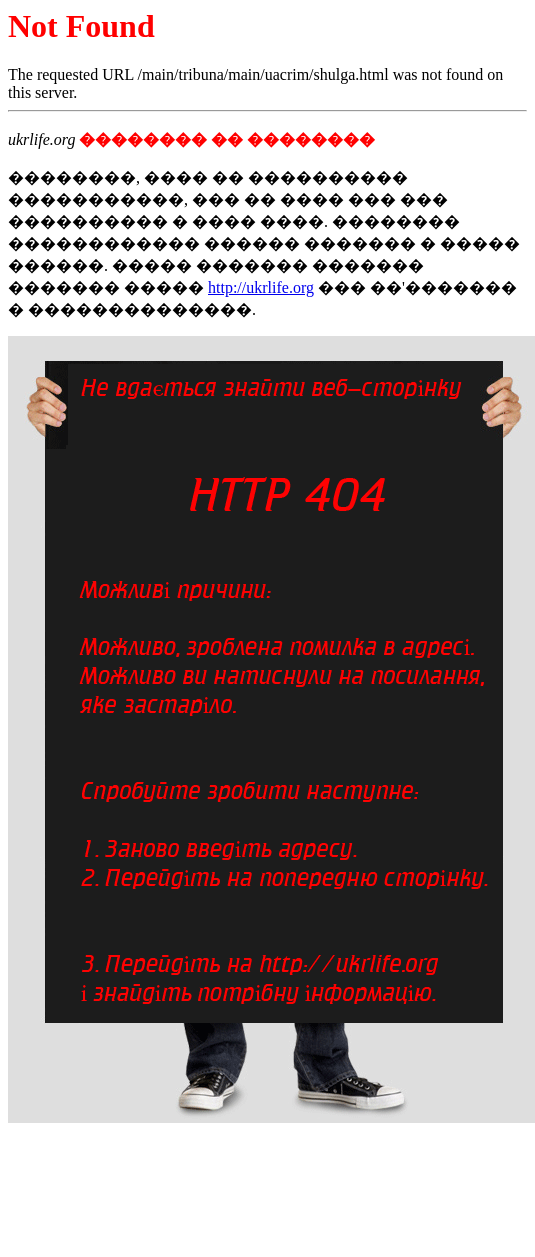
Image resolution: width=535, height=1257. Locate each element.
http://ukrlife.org (261, 287)
